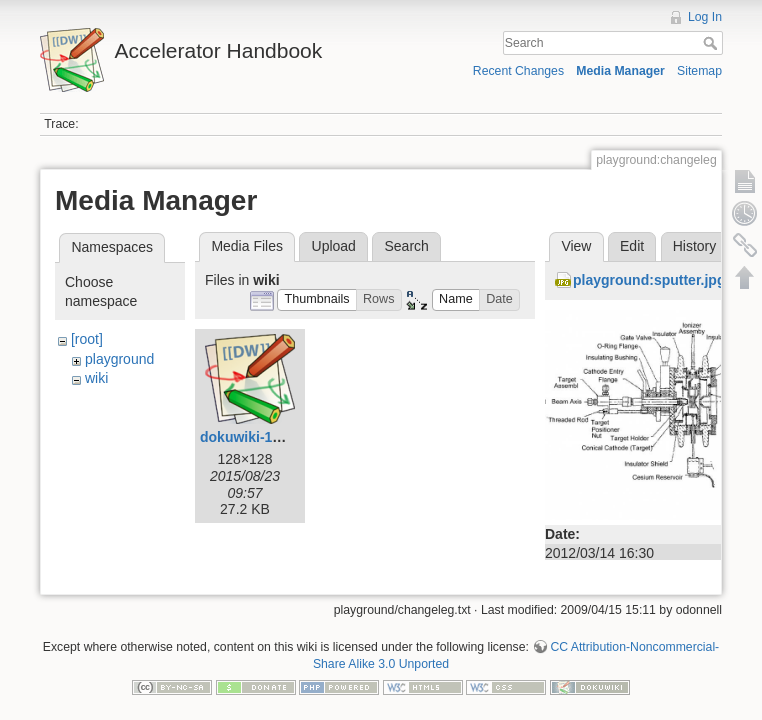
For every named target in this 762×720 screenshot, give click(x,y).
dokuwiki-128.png (258, 437)
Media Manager (620, 71)
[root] (87, 339)
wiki (96, 378)
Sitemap (699, 71)
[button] (317, 300)
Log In (705, 17)
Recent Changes (518, 71)
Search (712, 43)
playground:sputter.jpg (649, 280)
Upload (334, 246)
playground (119, 359)
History (695, 246)
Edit (632, 246)
